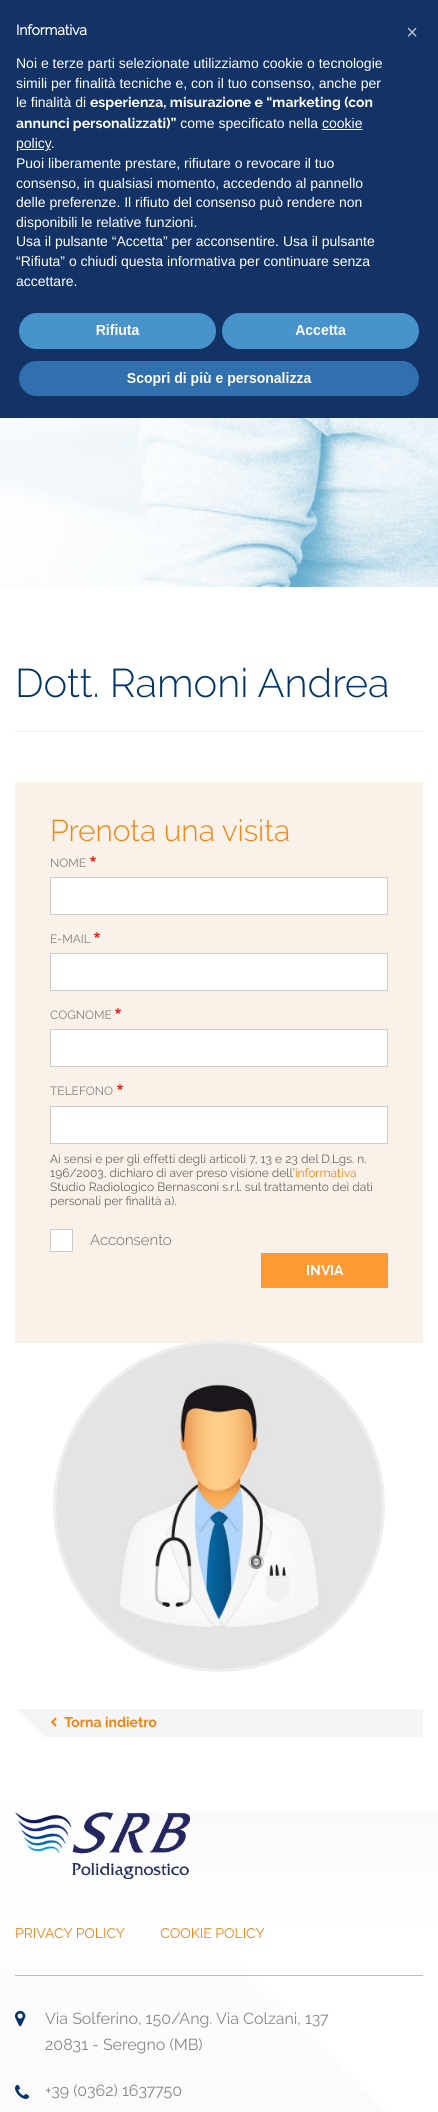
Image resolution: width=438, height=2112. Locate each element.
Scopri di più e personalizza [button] (219, 378)
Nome (68, 863)
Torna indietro (110, 1723)
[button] (412, 32)
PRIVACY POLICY (70, 1934)
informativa (325, 1173)
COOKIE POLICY (212, 1934)
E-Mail (70, 939)
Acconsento (131, 1240)
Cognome (81, 1015)
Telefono (81, 1091)
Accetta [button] (320, 330)
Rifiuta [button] (118, 330)
